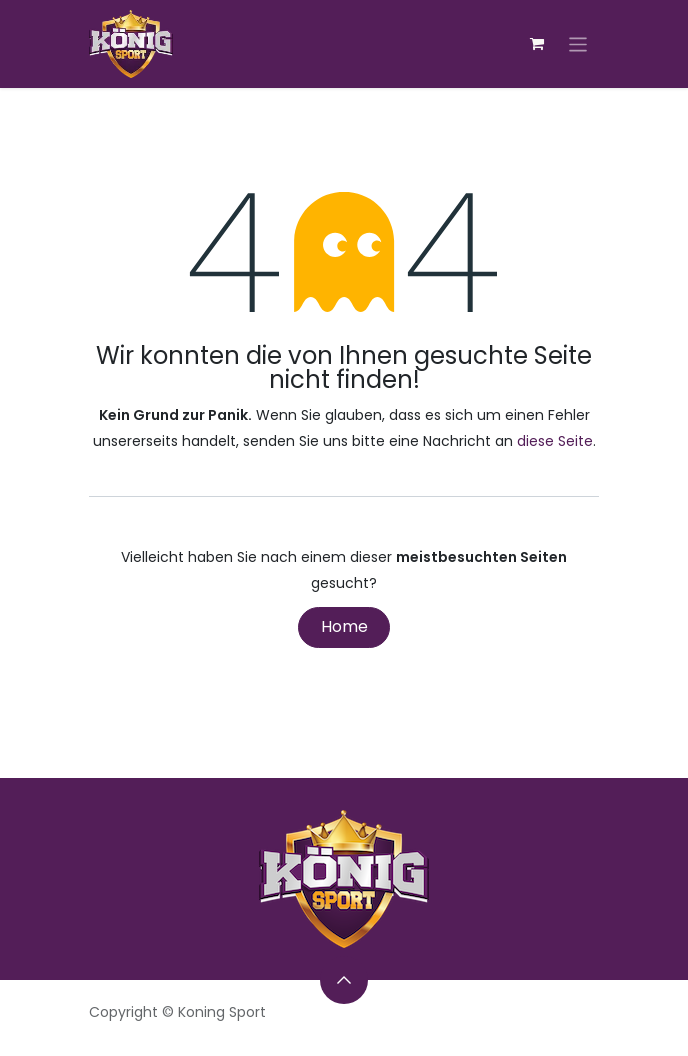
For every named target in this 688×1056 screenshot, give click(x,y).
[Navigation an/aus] (578, 43)
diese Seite (555, 441)
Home (344, 626)
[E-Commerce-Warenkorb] (537, 44)
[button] (344, 980)
